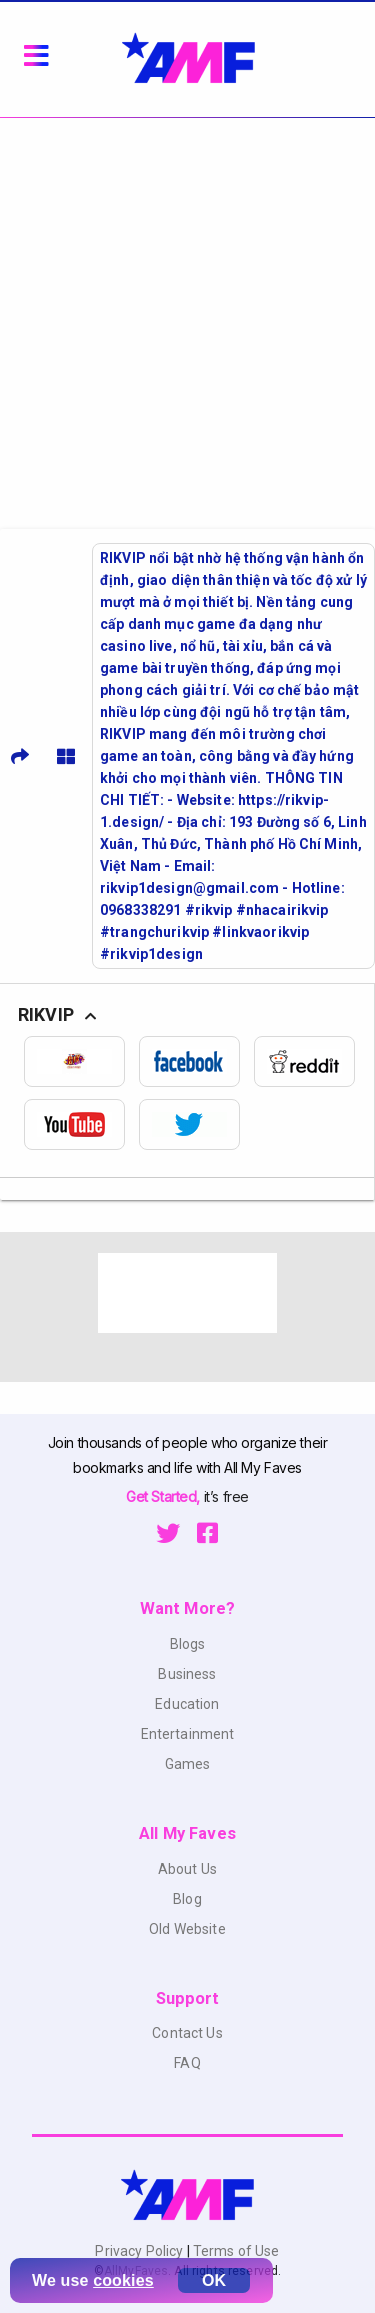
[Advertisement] (187, 315)
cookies (123, 2280)
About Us (187, 1869)
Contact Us (187, 2033)
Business (187, 1674)
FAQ (187, 2063)
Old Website (187, 1929)
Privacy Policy (140, 2251)
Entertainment (188, 1734)
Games (188, 1764)
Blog (187, 1899)
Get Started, (164, 1496)
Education (187, 1704)
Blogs (188, 1644)
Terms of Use (235, 2251)
